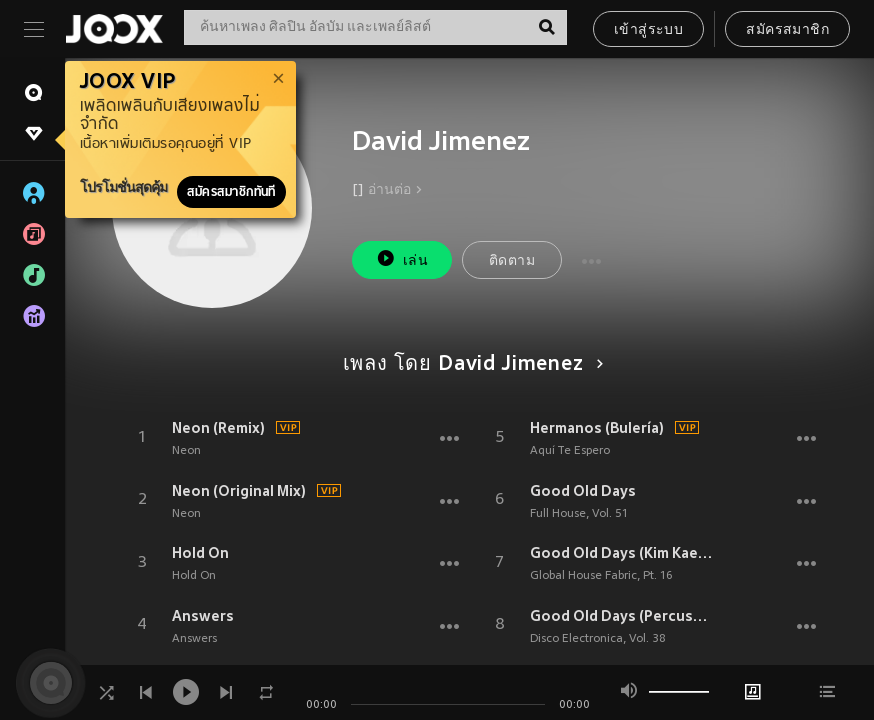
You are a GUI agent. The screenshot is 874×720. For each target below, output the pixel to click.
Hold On (200, 553)
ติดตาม (512, 261)
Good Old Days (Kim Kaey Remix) (621, 553)
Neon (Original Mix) (239, 491)
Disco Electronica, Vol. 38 (597, 639)
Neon (186, 451)
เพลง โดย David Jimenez (470, 365)
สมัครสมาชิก (787, 30)
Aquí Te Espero (570, 451)
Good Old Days (583, 491)
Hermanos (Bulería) (597, 428)
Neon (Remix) (218, 428)
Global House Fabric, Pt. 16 (601, 576)
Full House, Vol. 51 (579, 514)
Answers (203, 616)
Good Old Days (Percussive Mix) (621, 616)
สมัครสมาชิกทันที (231, 192)
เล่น (402, 258)
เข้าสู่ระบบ (648, 30)
